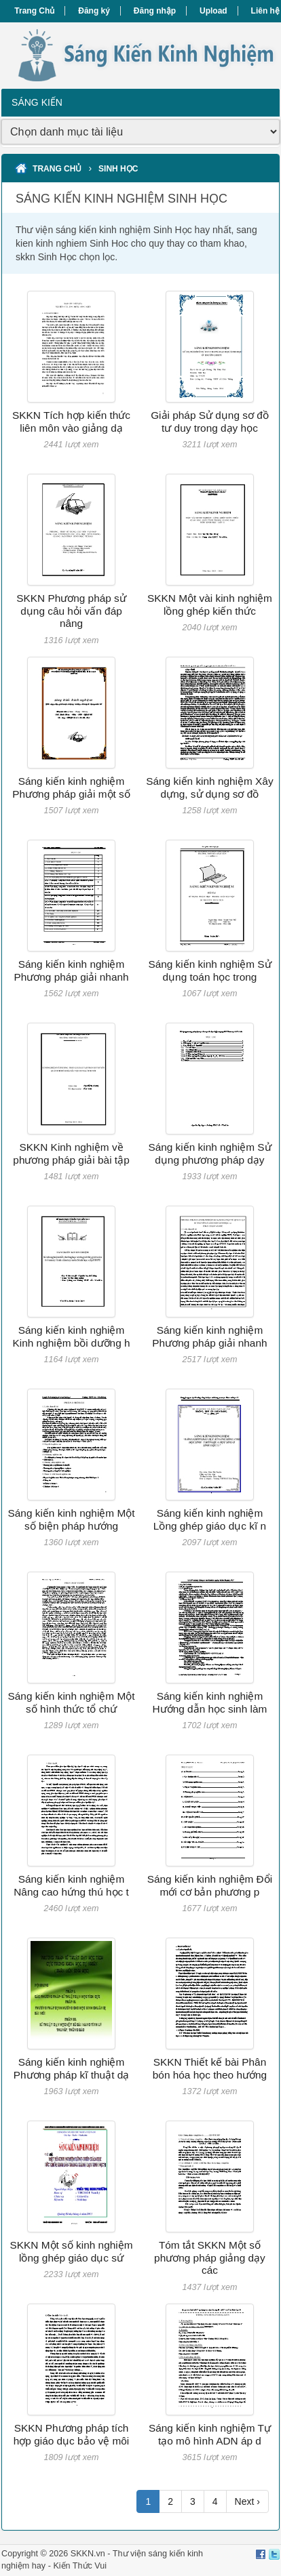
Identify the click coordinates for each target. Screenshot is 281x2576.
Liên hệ (265, 11)
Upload (213, 11)
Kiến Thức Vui (80, 2566)
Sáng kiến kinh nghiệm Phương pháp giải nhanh (71, 970)
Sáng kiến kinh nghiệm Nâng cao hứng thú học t (71, 1885)
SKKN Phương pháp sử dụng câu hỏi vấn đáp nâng (71, 610)
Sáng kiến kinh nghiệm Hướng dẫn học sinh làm (210, 1702)
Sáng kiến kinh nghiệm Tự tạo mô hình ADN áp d (210, 2434)
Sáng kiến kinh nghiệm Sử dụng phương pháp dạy (209, 1153)
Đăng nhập (155, 11)
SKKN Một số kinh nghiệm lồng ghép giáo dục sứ (71, 2251)
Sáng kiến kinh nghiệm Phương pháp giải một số (71, 787)
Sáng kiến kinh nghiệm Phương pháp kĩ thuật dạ (72, 2068)
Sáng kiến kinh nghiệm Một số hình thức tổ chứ (71, 1702)
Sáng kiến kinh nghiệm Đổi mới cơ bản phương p (209, 1885)
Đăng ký (94, 11)
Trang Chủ (34, 11)
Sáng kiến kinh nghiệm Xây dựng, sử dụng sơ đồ (209, 787)
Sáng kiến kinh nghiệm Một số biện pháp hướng (71, 1519)
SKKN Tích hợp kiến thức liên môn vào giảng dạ (71, 421)
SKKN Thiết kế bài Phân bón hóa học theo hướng (210, 2068)
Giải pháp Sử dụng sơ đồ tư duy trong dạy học (210, 421)
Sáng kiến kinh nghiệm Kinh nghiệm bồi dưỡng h (71, 1336)
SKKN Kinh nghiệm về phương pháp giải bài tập (71, 1153)
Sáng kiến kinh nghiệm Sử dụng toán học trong (209, 970)
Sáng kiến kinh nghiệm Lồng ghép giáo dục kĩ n (209, 1519)
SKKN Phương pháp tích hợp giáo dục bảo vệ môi (71, 2434)
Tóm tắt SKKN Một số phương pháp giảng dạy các (209, 2257)
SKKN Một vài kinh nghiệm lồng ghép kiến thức (209, 604)
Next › (247, 2501)
